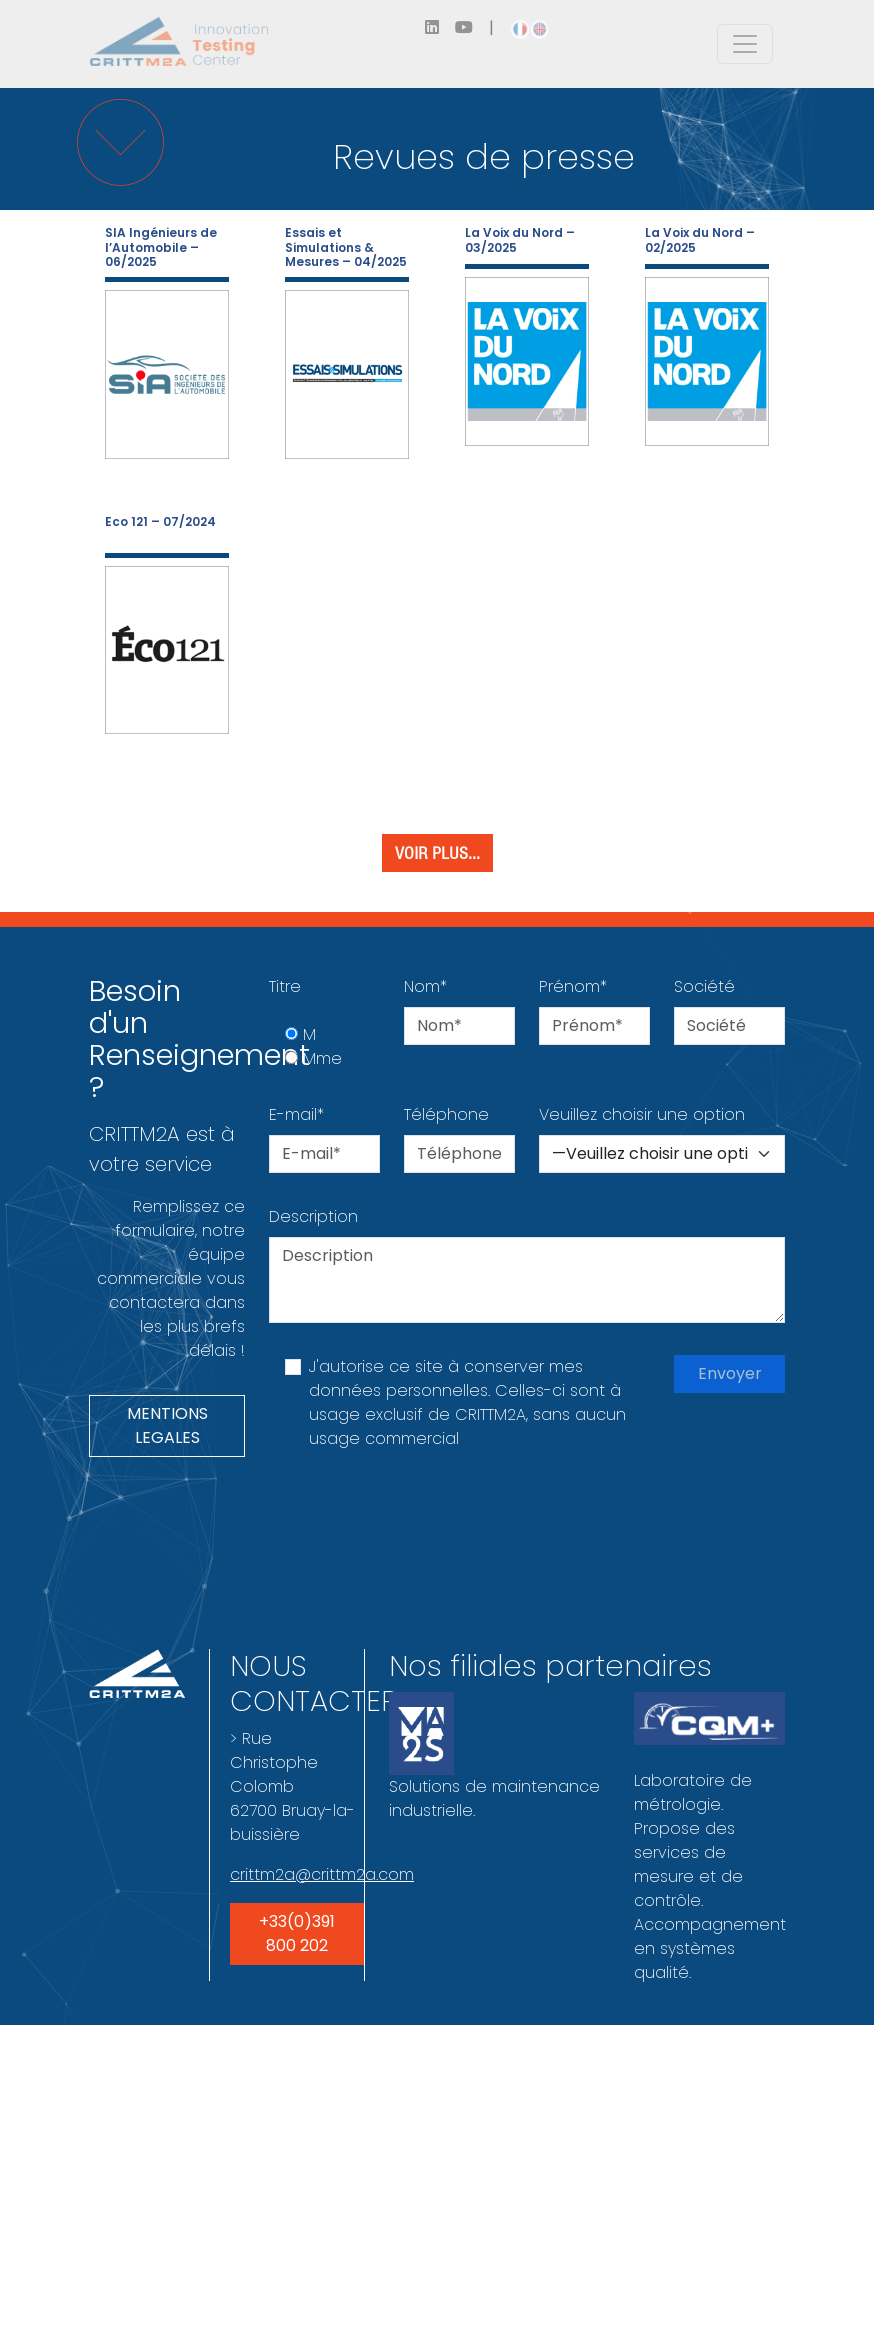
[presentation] (421, 1522)
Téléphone (446, 1114)
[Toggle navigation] (745, 44)
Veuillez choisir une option (642, 1114)
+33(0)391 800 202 (297, 1933)
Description (313, 1216)
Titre (285, 986)
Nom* (425, 986)
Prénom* (573, 986)
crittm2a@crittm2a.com (322, 1874)
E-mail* (296, 1114)
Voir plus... (437, 853)
